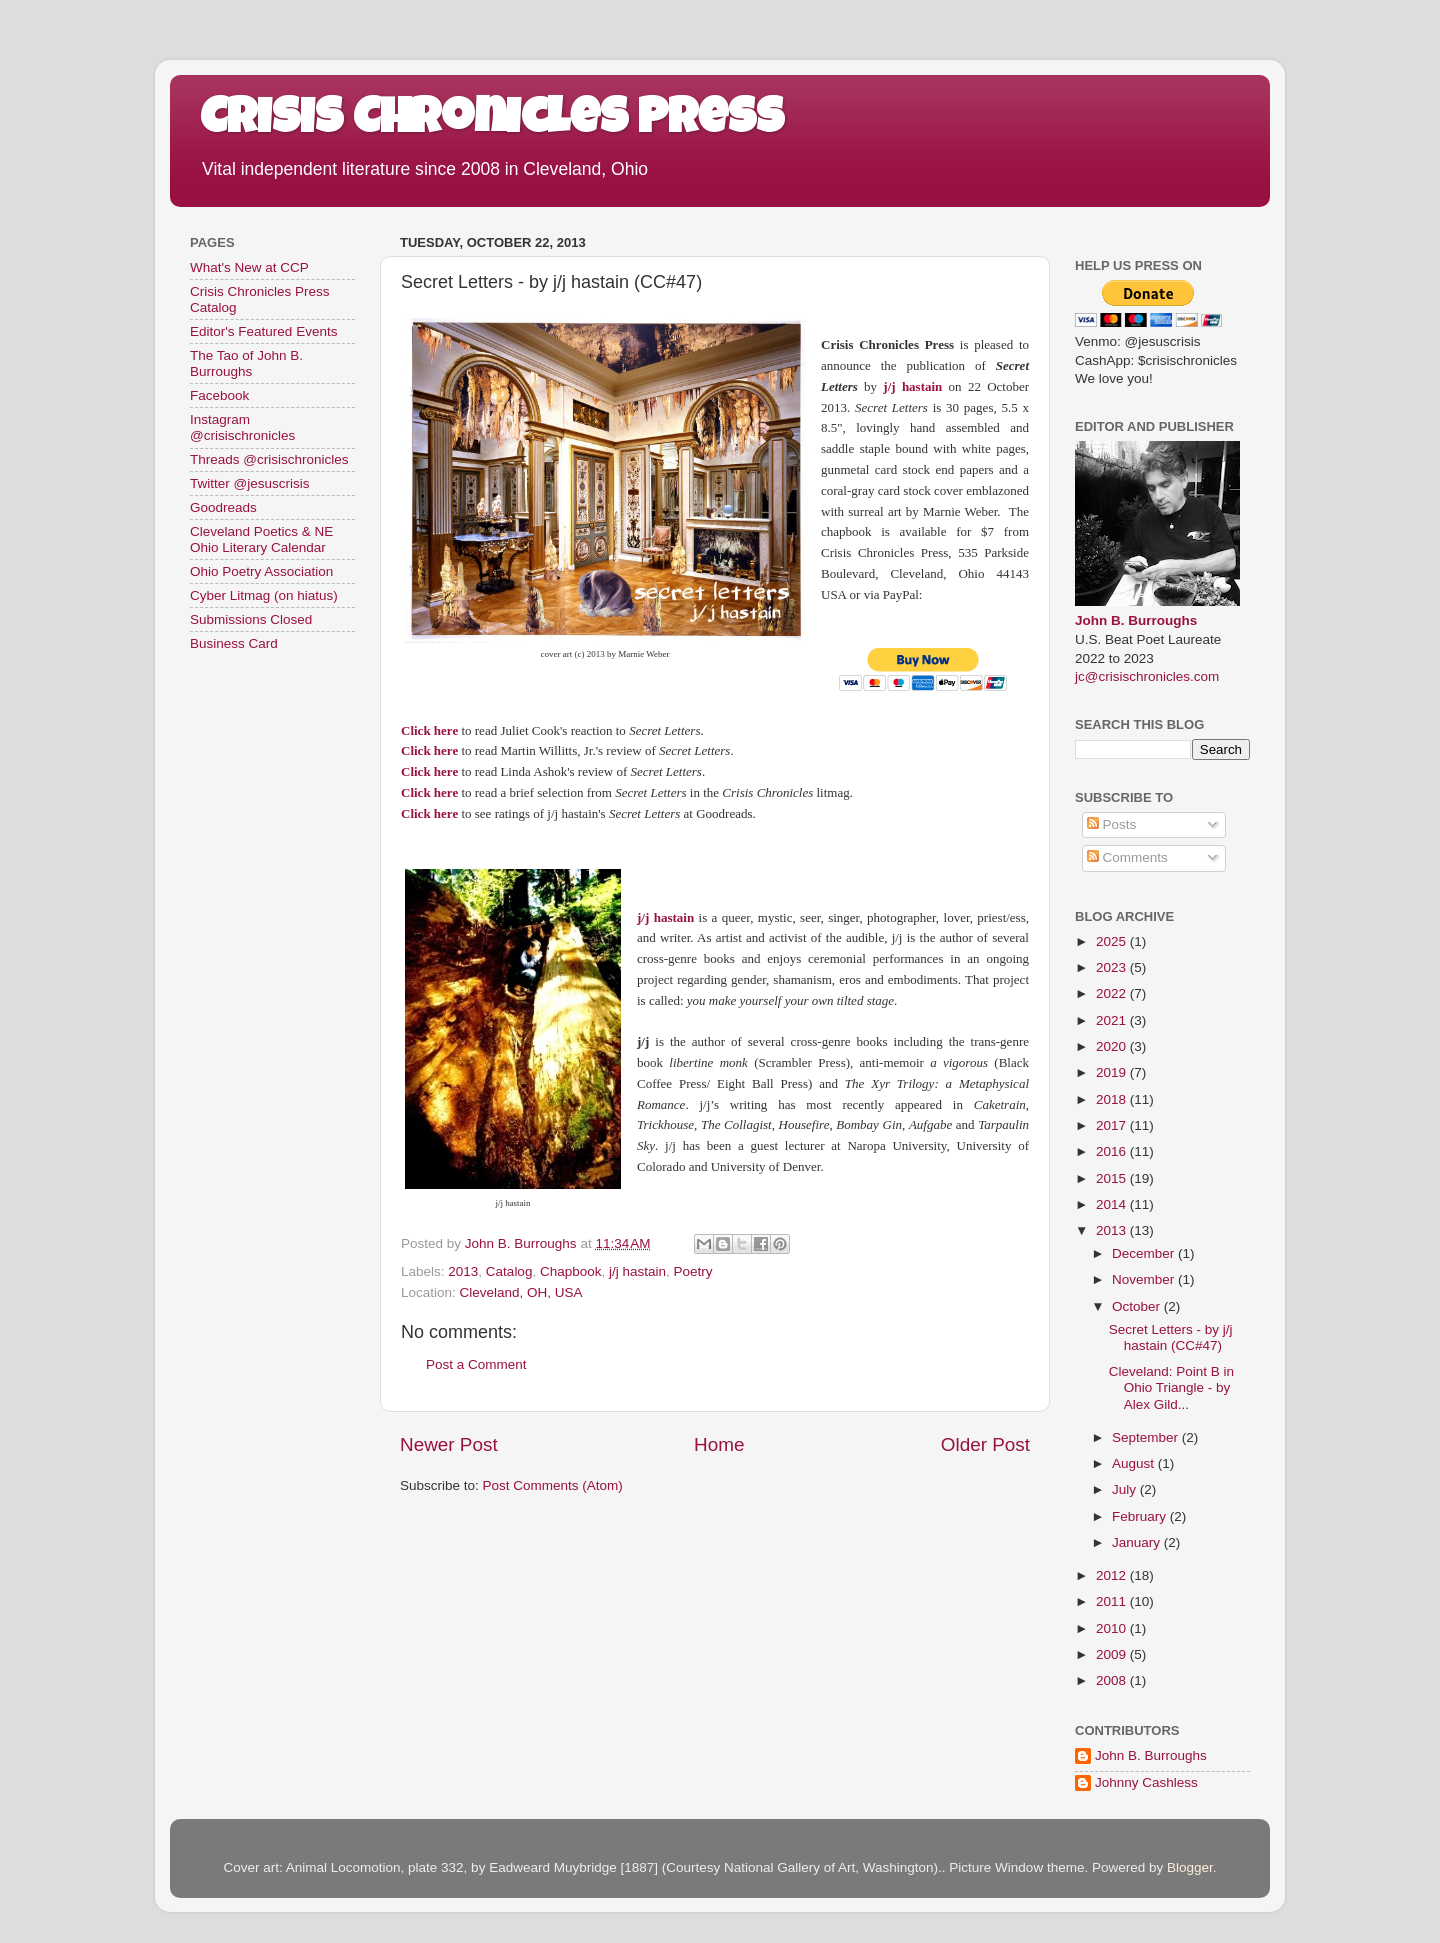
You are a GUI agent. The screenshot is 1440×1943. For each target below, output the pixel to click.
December (1145, 1253)
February (1141, 1516)
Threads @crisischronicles (269, 459)
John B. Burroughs (1136, 620)
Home (719, 1444)
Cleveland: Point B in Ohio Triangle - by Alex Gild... (1171, 1387)
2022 (1113, 993)
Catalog (509, 1271)
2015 (1113, 1178)
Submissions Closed (251, 619)
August (1135, 1463)
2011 (1113, 1601)
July (1126, 1489)
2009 (1113, 1654)
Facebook (219, 395)
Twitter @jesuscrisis (249, 483)
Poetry (693, 1271)
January (1138, 1542)
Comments (1127, 857)
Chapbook (571, 1271)
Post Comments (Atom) (553, 1485)
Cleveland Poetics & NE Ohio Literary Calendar (261, 539)
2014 (1113, 1204)
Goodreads (223, 507)
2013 (463, 1271)
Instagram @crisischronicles (242, 427)
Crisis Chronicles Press (492, 122)
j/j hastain (637, 1271)
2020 (1113, 1046)
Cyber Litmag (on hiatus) (264, 595)
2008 (1113, 1680)
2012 (1113, 1575)
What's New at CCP (249, 267)
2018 (1113, 1099)
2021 (1113, 1020)
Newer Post (449, 1444)
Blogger (1190, 1867)
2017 (1113, 1125)
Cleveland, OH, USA (521, 1292)
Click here (429, 730)
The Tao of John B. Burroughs (246, 363)
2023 (1113, 967)
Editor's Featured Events (263, 331)
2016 (1113, 1151)
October (1138, 1306)
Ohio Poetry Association (261, 571)
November (1145, 1279)
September (1147, 1437)
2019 (1113, 1072)
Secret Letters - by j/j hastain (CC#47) (1171, 1337)
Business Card (234, 643)
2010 (1113, 1628)
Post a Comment (476, 1364)
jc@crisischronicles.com (1147, 676)
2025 (1113, 941)
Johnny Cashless (1146, 1782)
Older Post (985, 1444)
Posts (1112, 824)
